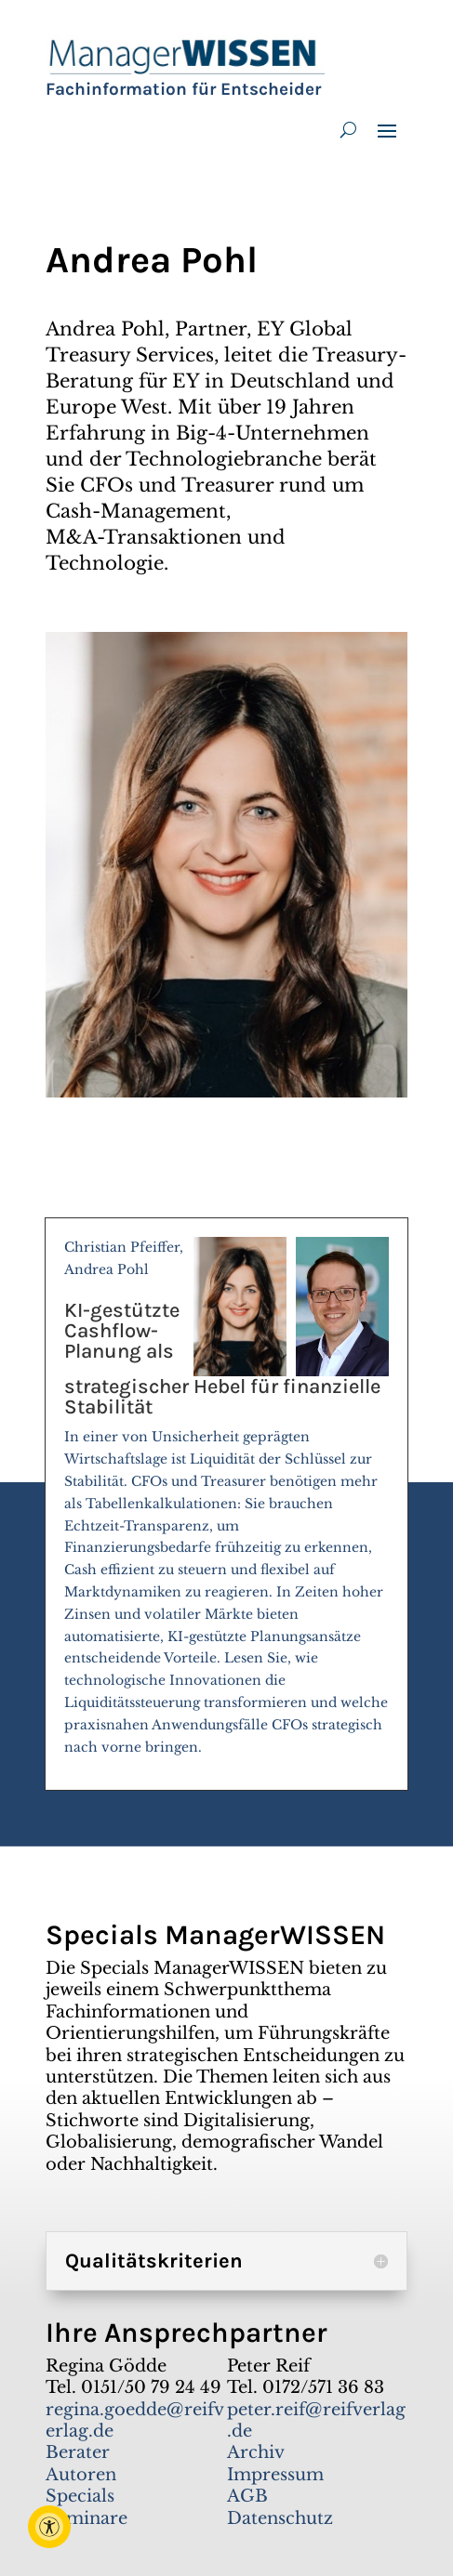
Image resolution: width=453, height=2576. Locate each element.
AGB (247, 2496)
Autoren (81, 2474)
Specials (80, 2496)
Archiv (256, 2452)
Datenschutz (280, 2518)
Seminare (86, 2518)
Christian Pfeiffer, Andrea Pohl (227, 1505)
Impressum (275, 2474)
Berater (78, 2452)
